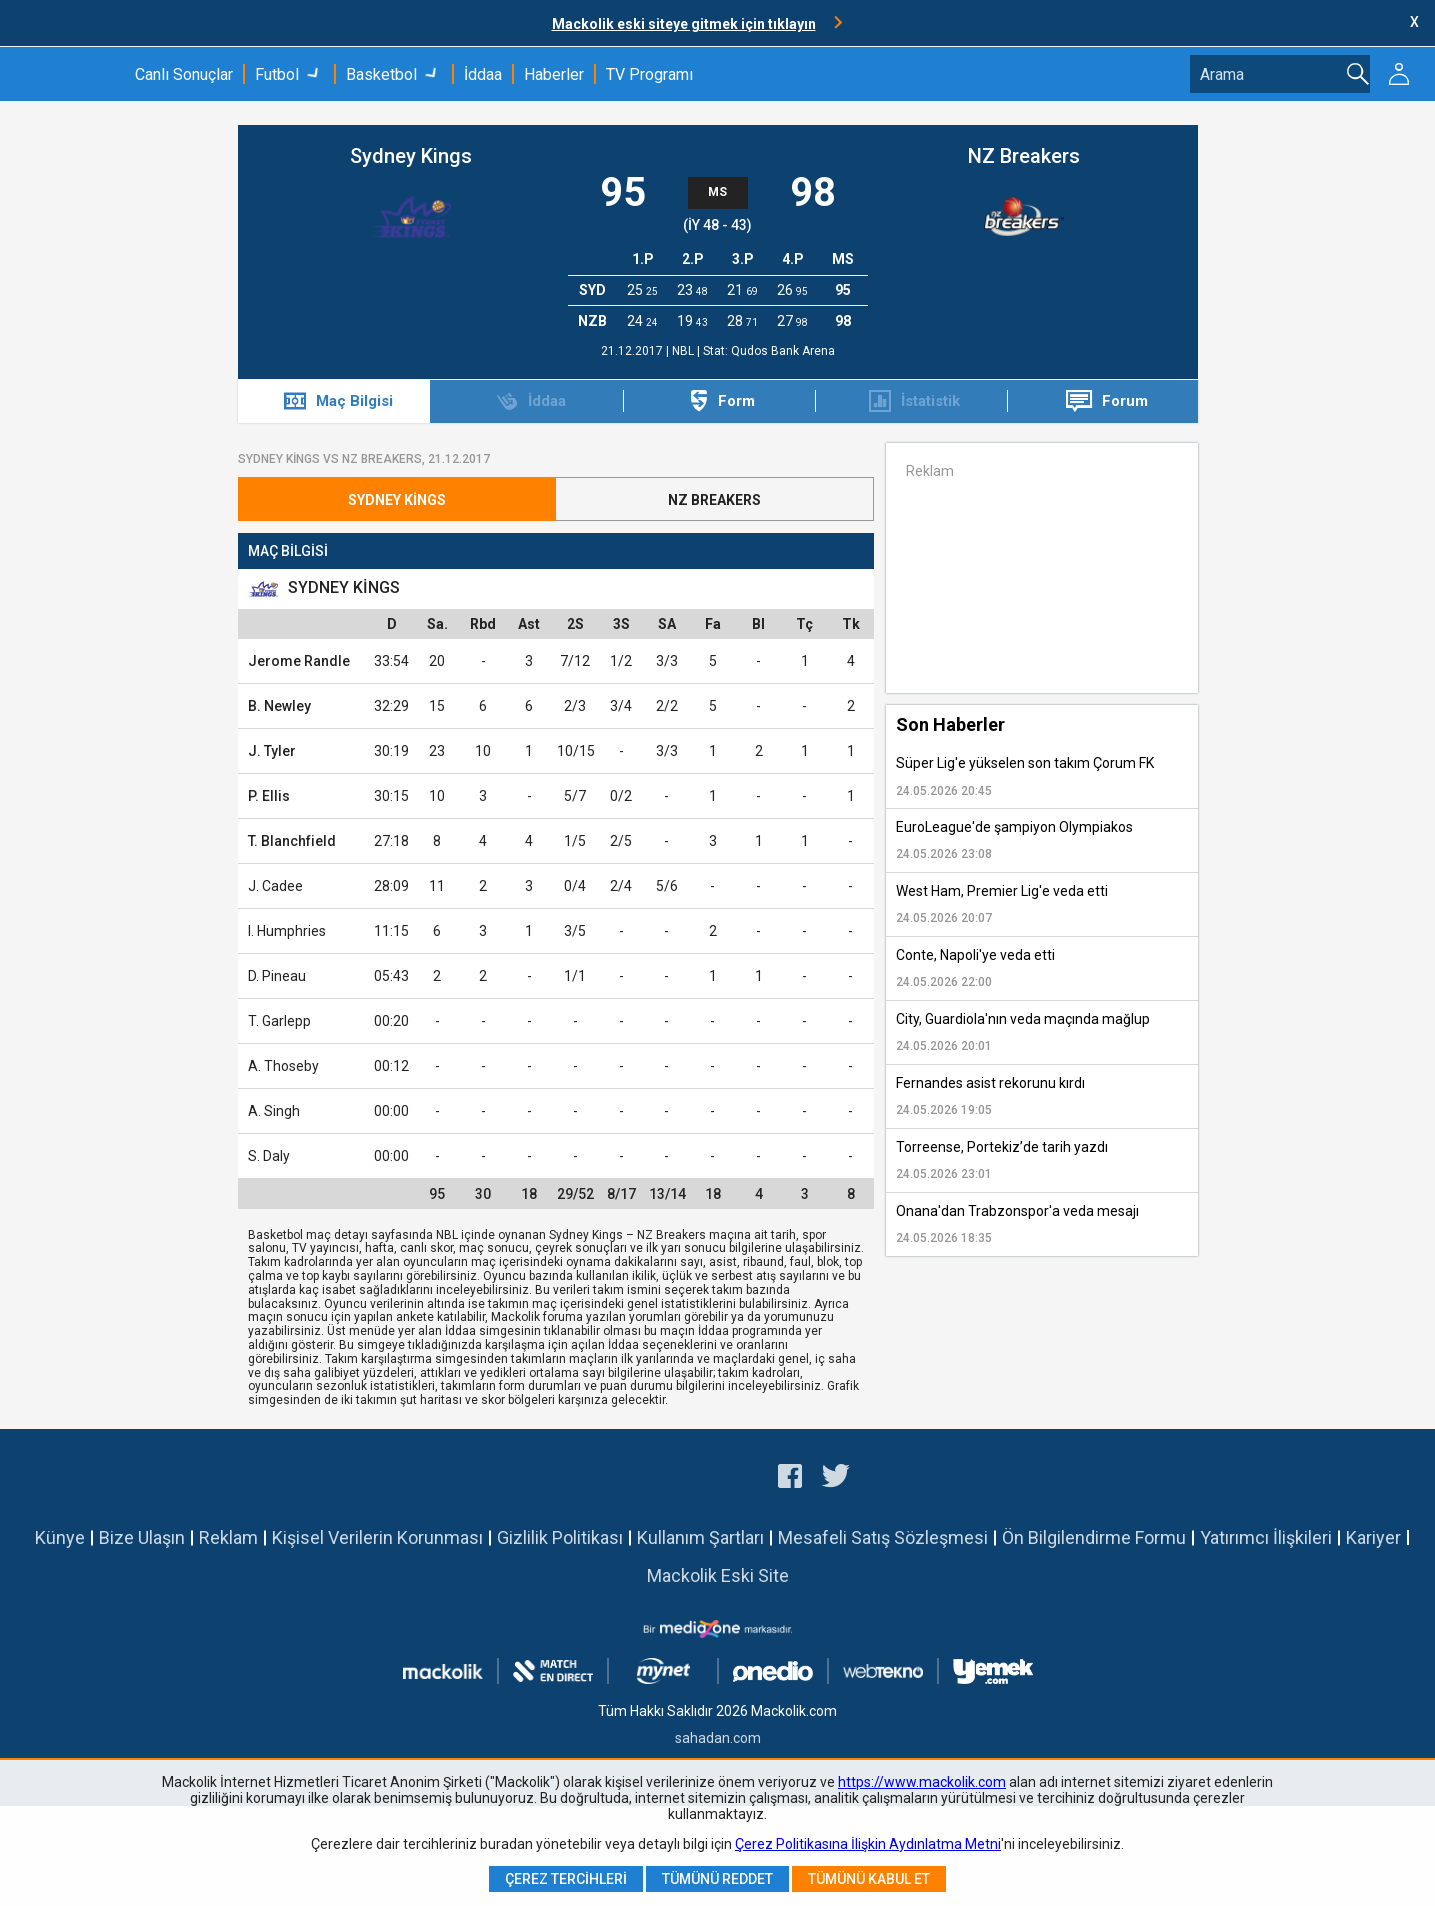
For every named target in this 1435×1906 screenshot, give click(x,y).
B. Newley (279, 706)
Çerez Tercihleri (566, 1879)
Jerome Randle (299, 661)
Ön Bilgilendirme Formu (1094, 1537)
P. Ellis (269, 796)
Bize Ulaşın (142, 1537)
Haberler (554, 74)
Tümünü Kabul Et (869, 1879)
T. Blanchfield (292, 841)
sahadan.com (718, 1738)
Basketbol (381, 74)
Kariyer (1373, 1537)
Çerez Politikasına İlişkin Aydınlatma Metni (868, 1844)
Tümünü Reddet (717, 1879)
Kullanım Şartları (700, 1537)
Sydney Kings (411, 156)
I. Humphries (287, 931)
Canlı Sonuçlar (184, 74)
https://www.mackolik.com (922, 1782)
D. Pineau (277, 976)
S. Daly (269, 1156)
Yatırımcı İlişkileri (1266, 1537)
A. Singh (274, 1111)
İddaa (483, 74)
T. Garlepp (279, 1021)
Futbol (277, 74)
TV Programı (649, 74)
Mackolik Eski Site (718, 1575)
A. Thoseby (283, 1066)
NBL (684, 351)
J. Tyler (272, 751)
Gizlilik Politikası (560, 1537)
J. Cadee (275, 886)
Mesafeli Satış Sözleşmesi (883, 1537)
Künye (60, 1537)
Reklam (228, 1537)
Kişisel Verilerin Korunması (377, 1537)
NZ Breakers (1024, 156)
